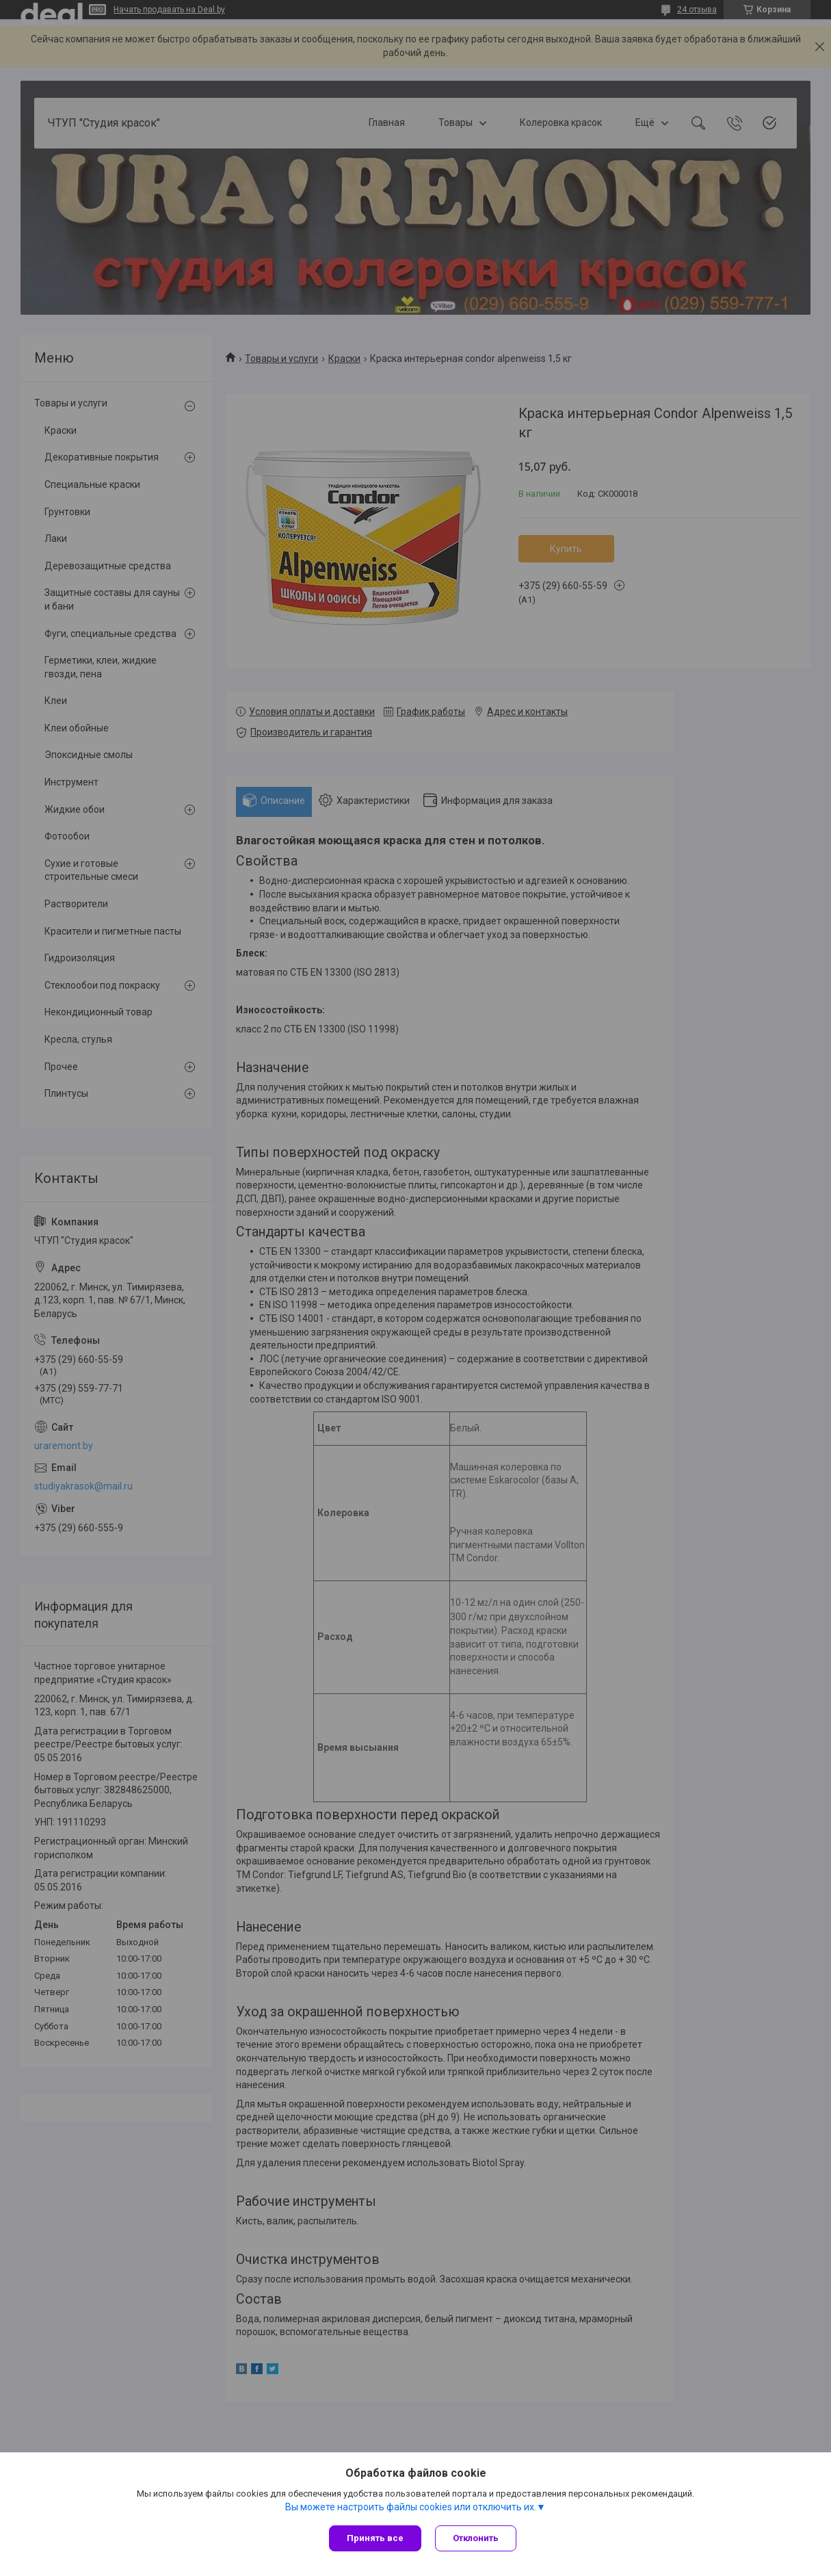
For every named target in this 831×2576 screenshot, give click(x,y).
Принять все (375, 2538)
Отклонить (476, 2538)
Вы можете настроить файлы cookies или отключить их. (410, 2506)
